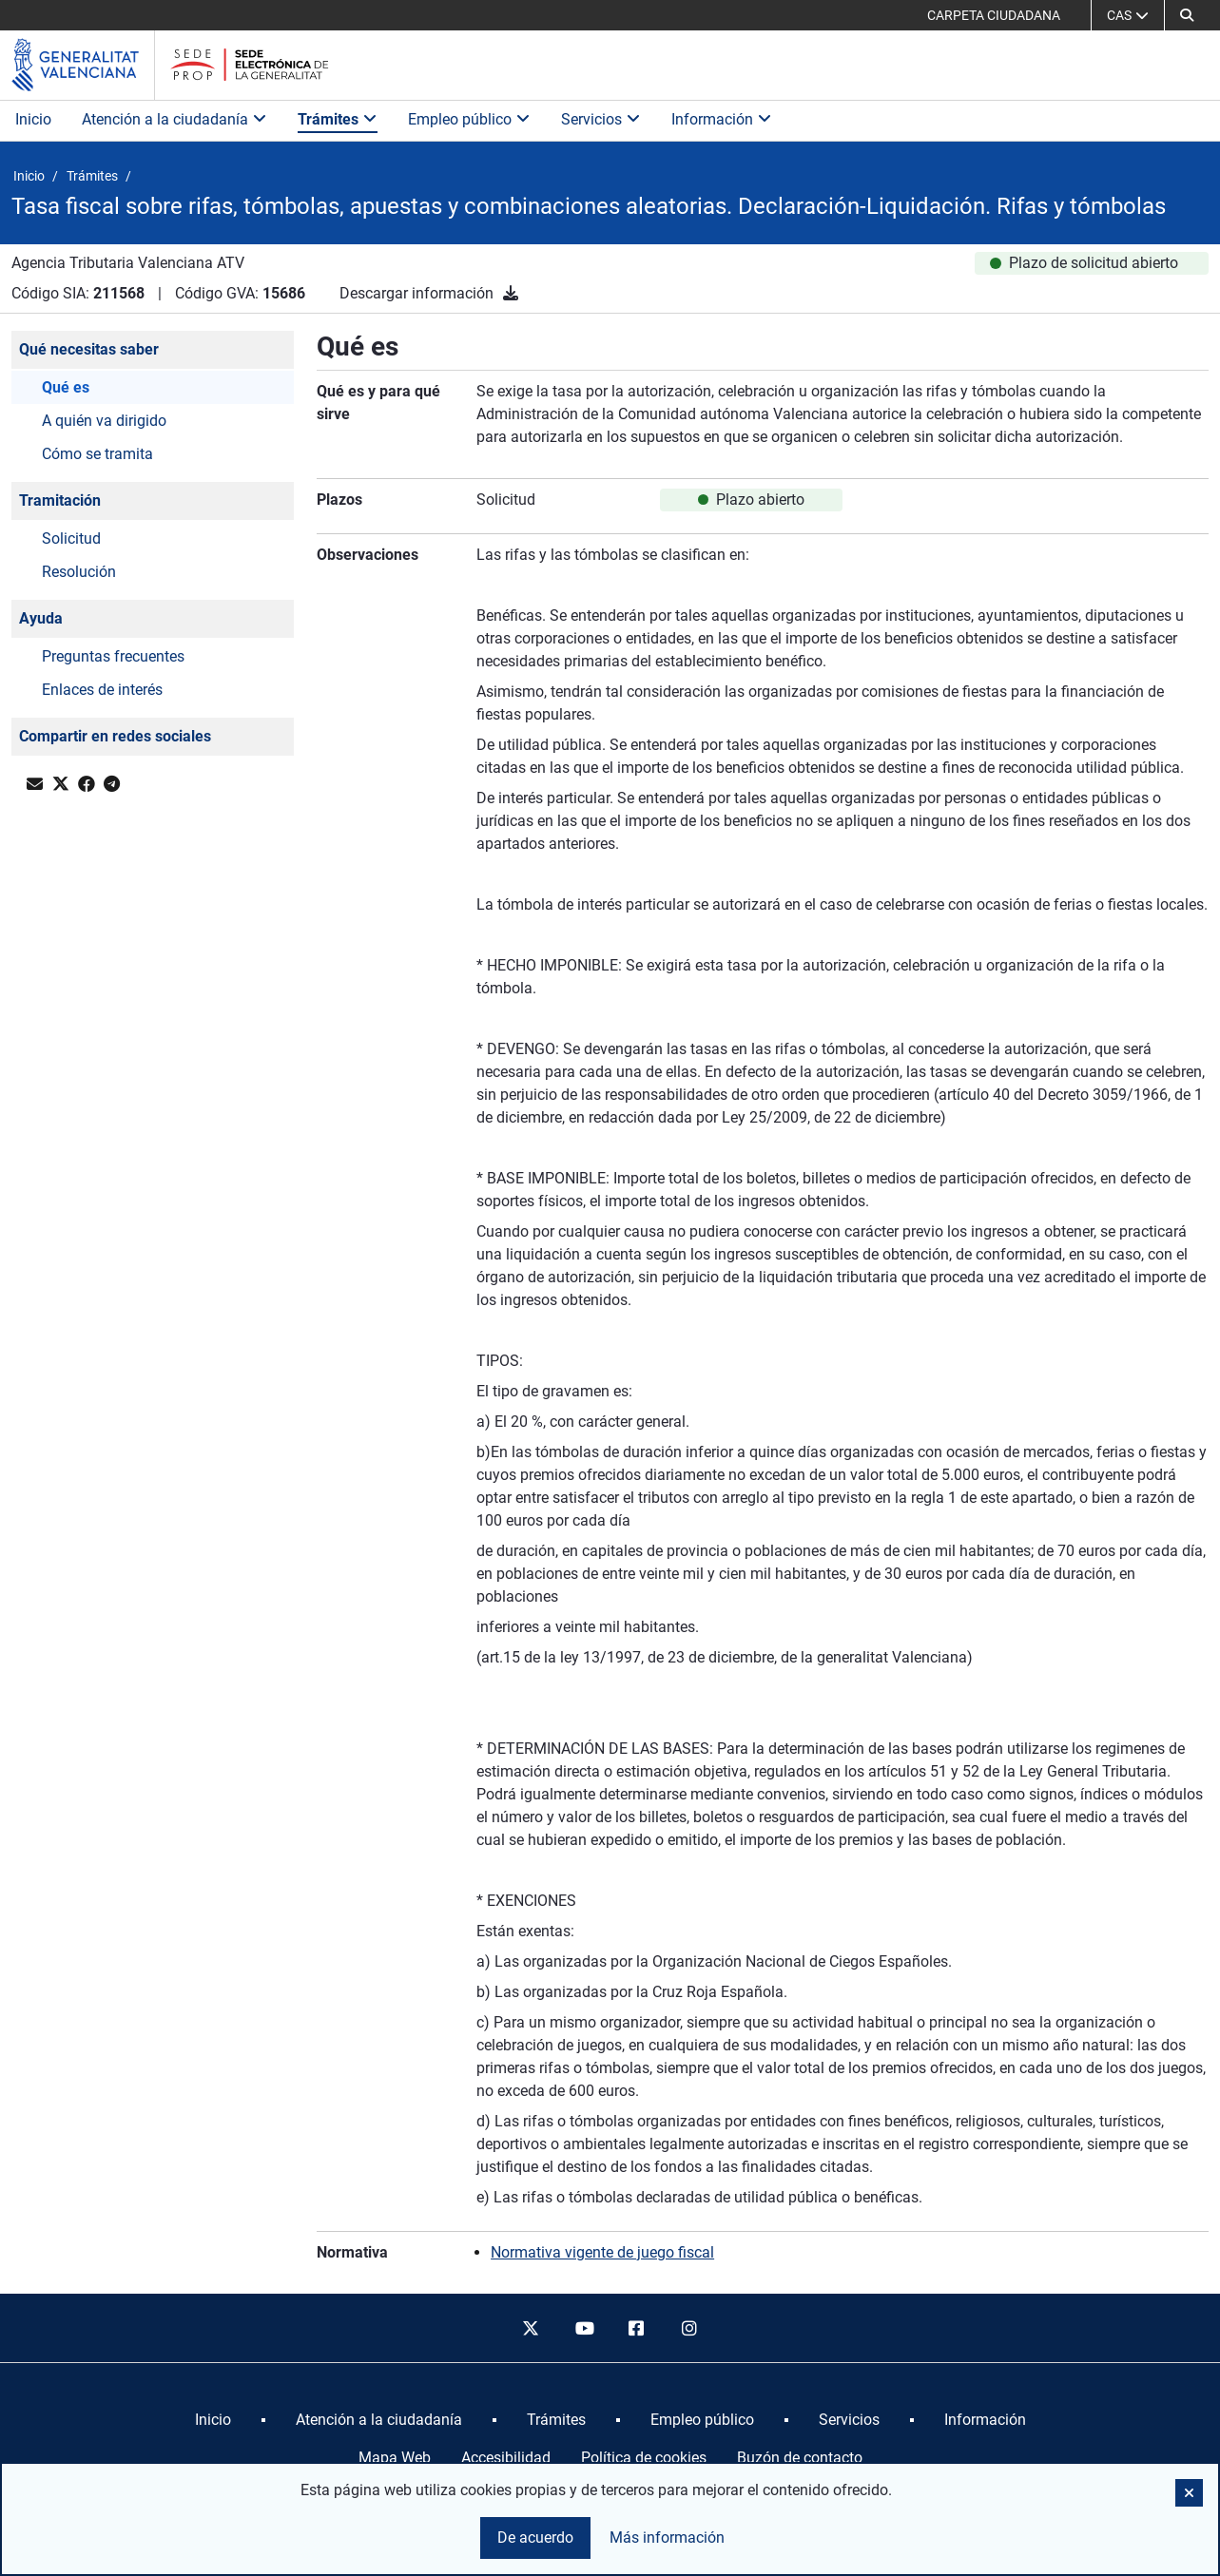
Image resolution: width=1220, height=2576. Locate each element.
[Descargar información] (510, 293)
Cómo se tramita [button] (97, 454)
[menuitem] (213, 2420)
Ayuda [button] (41, 618)
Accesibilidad (506, 2458)
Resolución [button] (79, 572)
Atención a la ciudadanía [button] (174, 119)
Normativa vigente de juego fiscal (602, 2252)
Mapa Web (394, 2458)
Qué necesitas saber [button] (89, 349)
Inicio (33, 119)
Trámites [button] (338, 119)
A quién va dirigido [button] (104, 421)
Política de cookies (644, 2458)
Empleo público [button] (469, 119)
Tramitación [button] (60, 500)
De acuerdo (535, 2537)
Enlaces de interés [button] (102, 690)
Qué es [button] (65, 387)
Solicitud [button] (71, 538)
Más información (667, 2537)
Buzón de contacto (799, 2458)
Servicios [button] (601, 119)
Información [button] (721, 119)
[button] (1187, 15)
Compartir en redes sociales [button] (115, 736)
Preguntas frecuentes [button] (113, 656)
